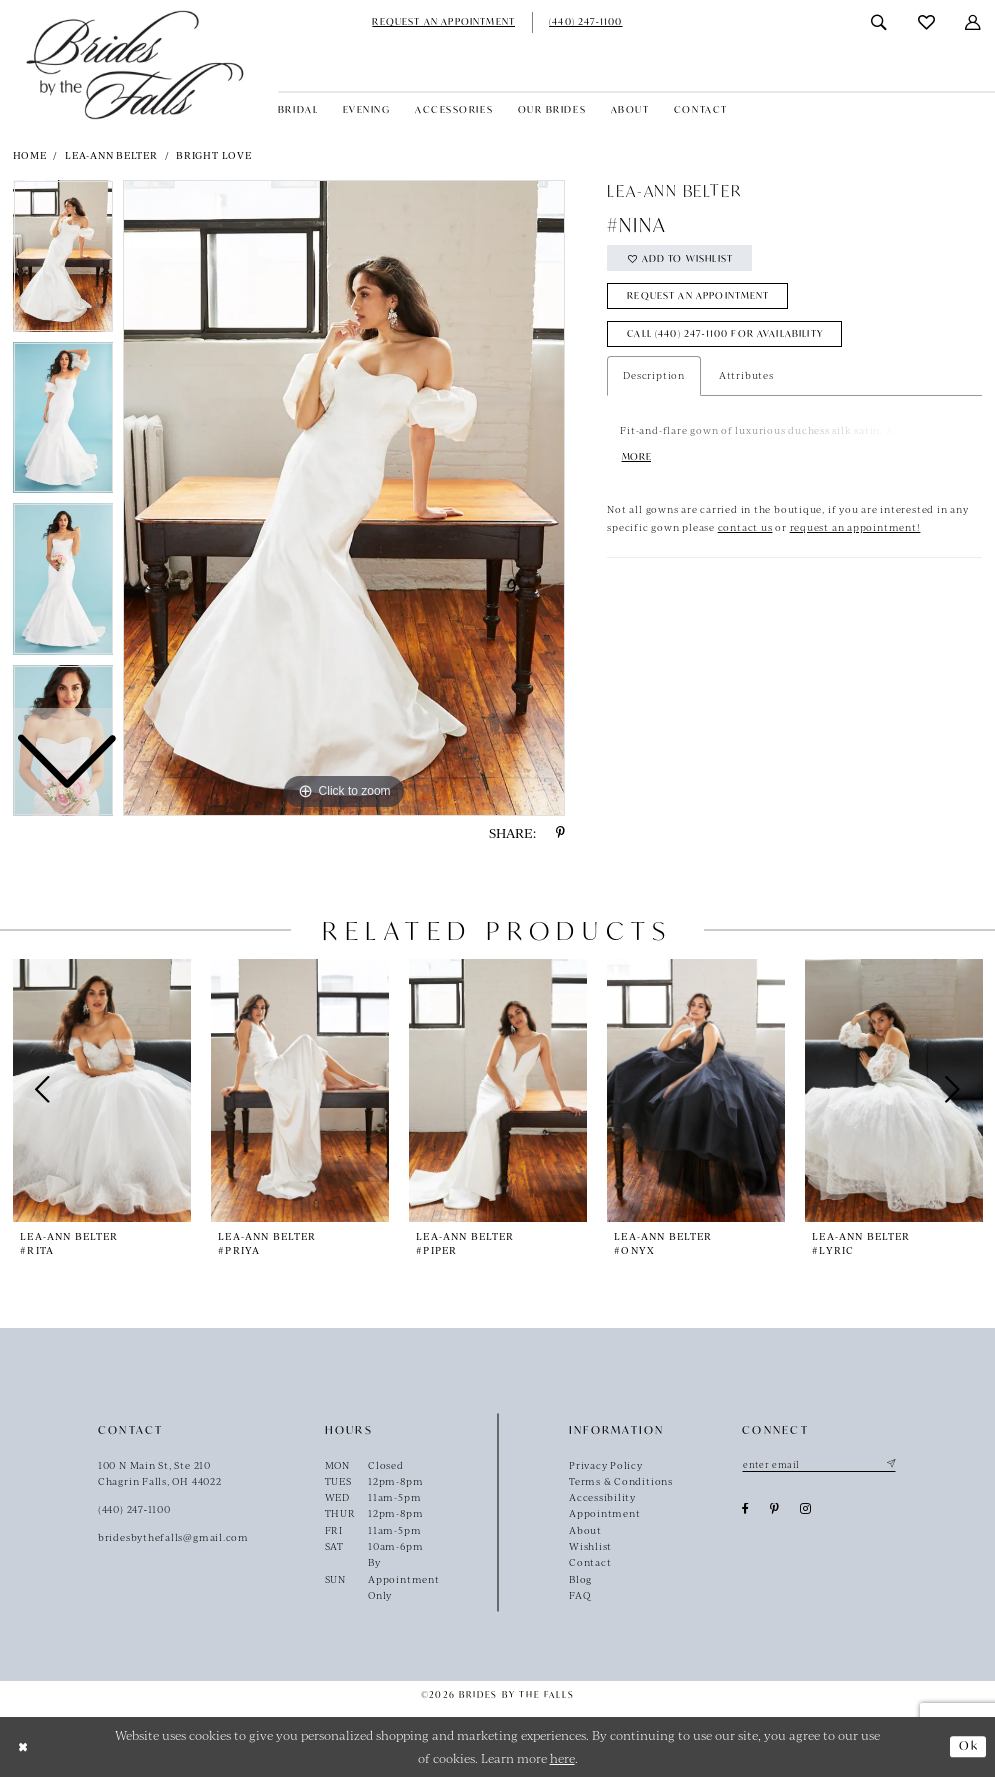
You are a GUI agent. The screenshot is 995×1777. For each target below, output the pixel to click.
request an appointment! (855, 528)
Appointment (605, 1513)
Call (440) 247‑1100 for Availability (726, 334)
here (562, 1758)
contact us (745, 528)
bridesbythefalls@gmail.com (173, 1537)
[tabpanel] (344, 498)
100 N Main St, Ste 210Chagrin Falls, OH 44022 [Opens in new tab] (160, 1473)
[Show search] (879, 22)
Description (654, 376)
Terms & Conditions (621, 1481)
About (585, 1530)
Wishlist (590, 1546)
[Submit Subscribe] (890, 1465)
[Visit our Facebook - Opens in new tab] (746, 1509)
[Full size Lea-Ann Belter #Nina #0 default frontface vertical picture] (344, 498)
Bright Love (214, 155)
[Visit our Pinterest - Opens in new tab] (775, 1509)
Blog (580, 1579)
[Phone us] (586, 22)
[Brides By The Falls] (135, 64)
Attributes (746, 376)
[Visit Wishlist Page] (927, 22)
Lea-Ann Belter (111, 155)
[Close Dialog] (23, 1746)
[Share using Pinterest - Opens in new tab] (560, 833)
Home (30, 155)
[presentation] (102, 1090)
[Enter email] (819, 1465)
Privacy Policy (606, 1465)
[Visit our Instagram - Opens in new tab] (806, 1509)
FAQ (579, 1595)
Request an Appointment (698, 296)
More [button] (637, 458)
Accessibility (602, 1497)
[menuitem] (443, 22)
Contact (590, 1562)
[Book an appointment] (443, 22)
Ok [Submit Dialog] (968, 1745)
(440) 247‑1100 (134, 1509)
